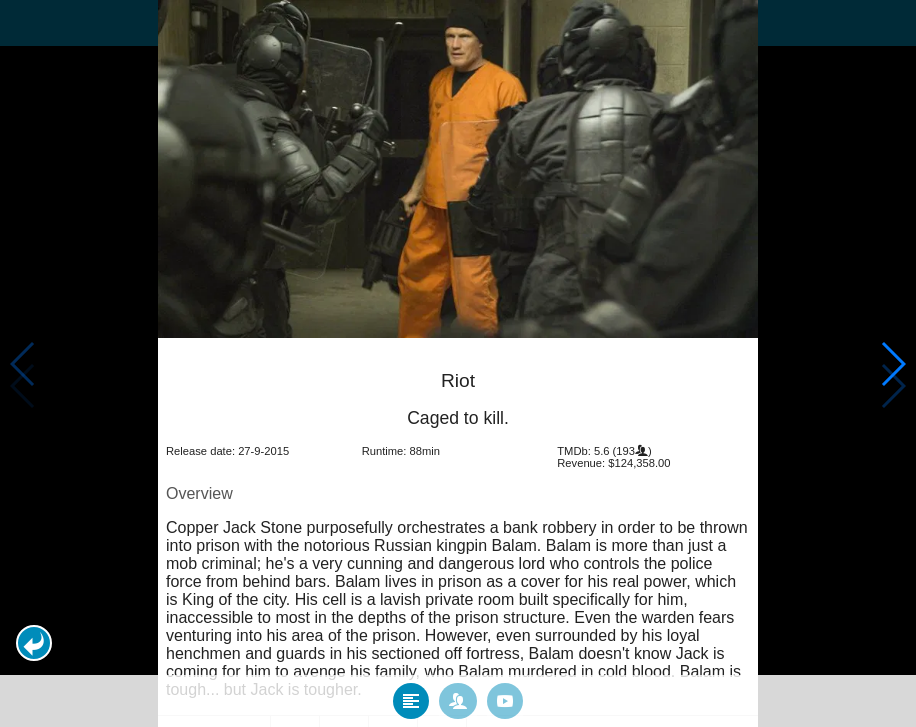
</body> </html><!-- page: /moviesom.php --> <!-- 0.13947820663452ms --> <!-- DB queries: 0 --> (458, 363)
